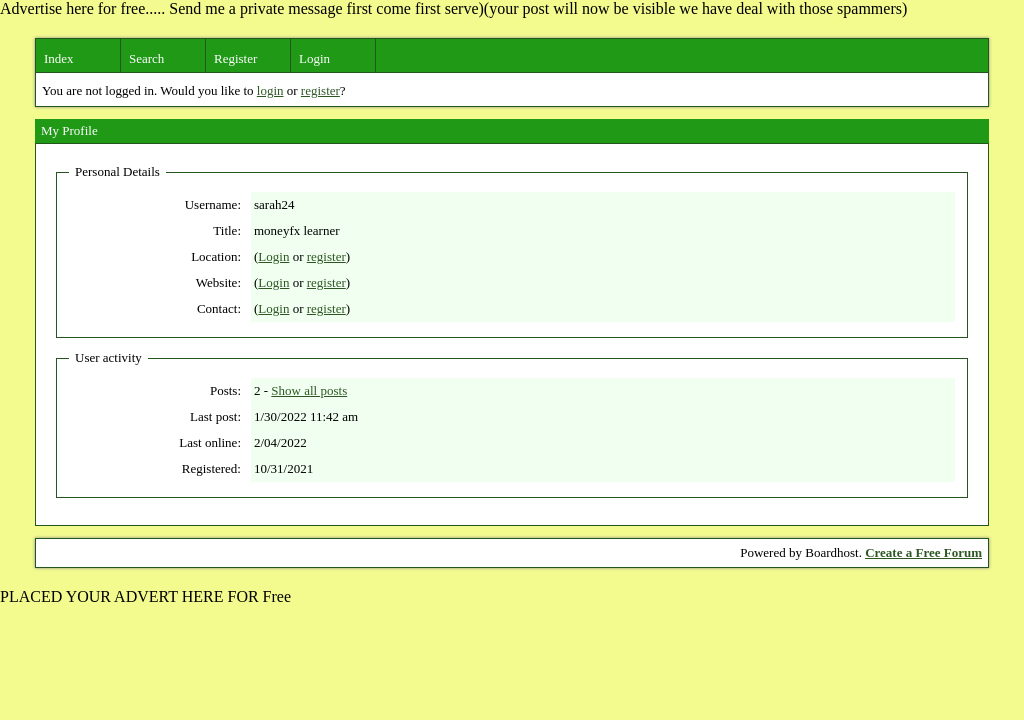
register (320, 90)
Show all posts (309, 390)
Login (314, 58)
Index (59, 58)
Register (235, 58)
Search (146, 58)
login (270, 90)
